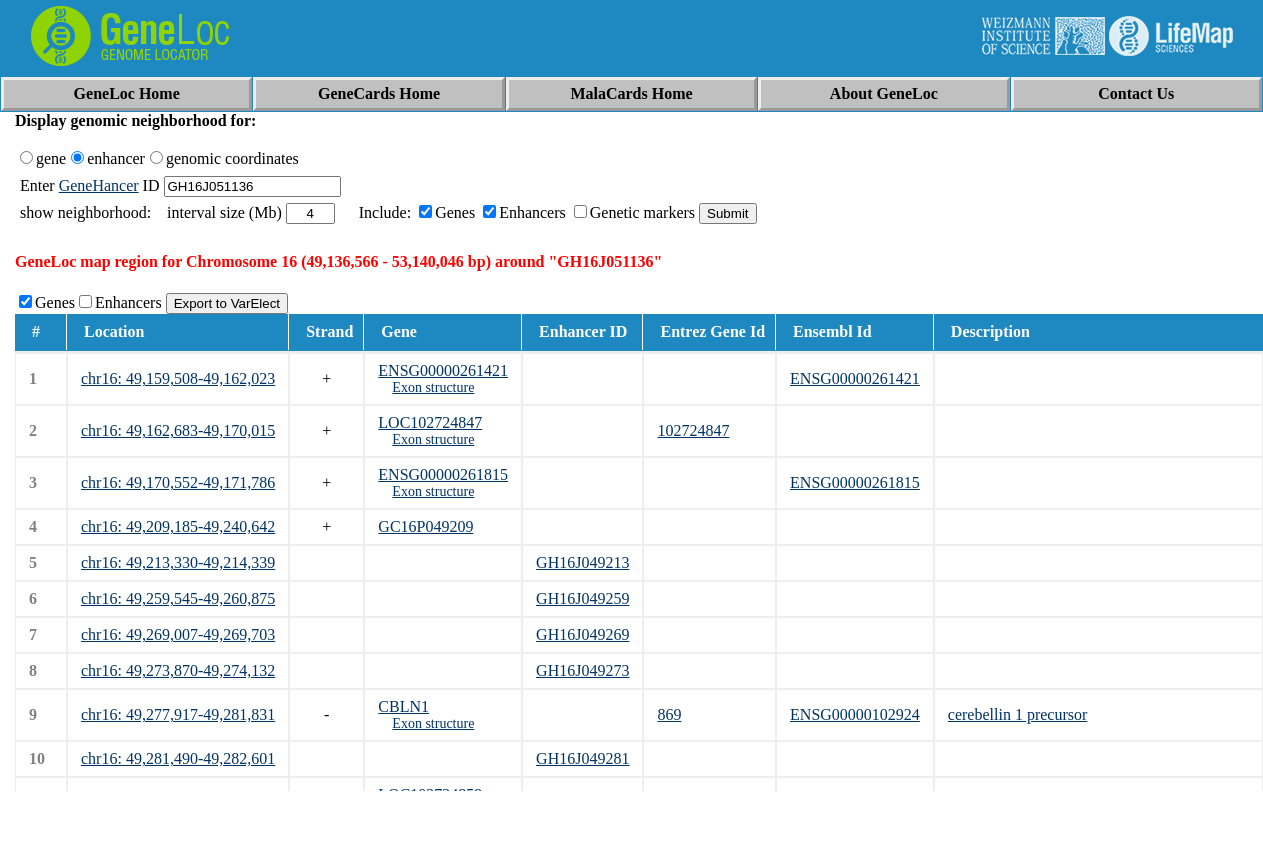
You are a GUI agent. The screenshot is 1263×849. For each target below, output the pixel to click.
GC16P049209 (425, 526)
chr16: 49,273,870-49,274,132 (178, 670)
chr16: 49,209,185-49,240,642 (178, 526)
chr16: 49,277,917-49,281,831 (178, 714)
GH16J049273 (582, 670)
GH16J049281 (582, 758)
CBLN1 (403, 706)
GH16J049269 (582, 634)
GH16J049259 (582, 598)
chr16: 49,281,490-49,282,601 (178, 758)
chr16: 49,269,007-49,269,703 (178, 634)
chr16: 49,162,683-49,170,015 (178, 430)
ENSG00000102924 (855, 714)
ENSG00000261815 (443, 474)
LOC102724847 (430, 422)
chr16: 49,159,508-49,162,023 (178, 378)
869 (669, 714)
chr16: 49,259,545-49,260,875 (178, 598)
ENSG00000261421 (443, 370)
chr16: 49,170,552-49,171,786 (178, 482)
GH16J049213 (582, 562)
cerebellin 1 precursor (1017, 714)
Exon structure (433, 387)
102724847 (693, 430)
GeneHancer (99, 185)
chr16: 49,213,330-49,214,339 (178, 562)
